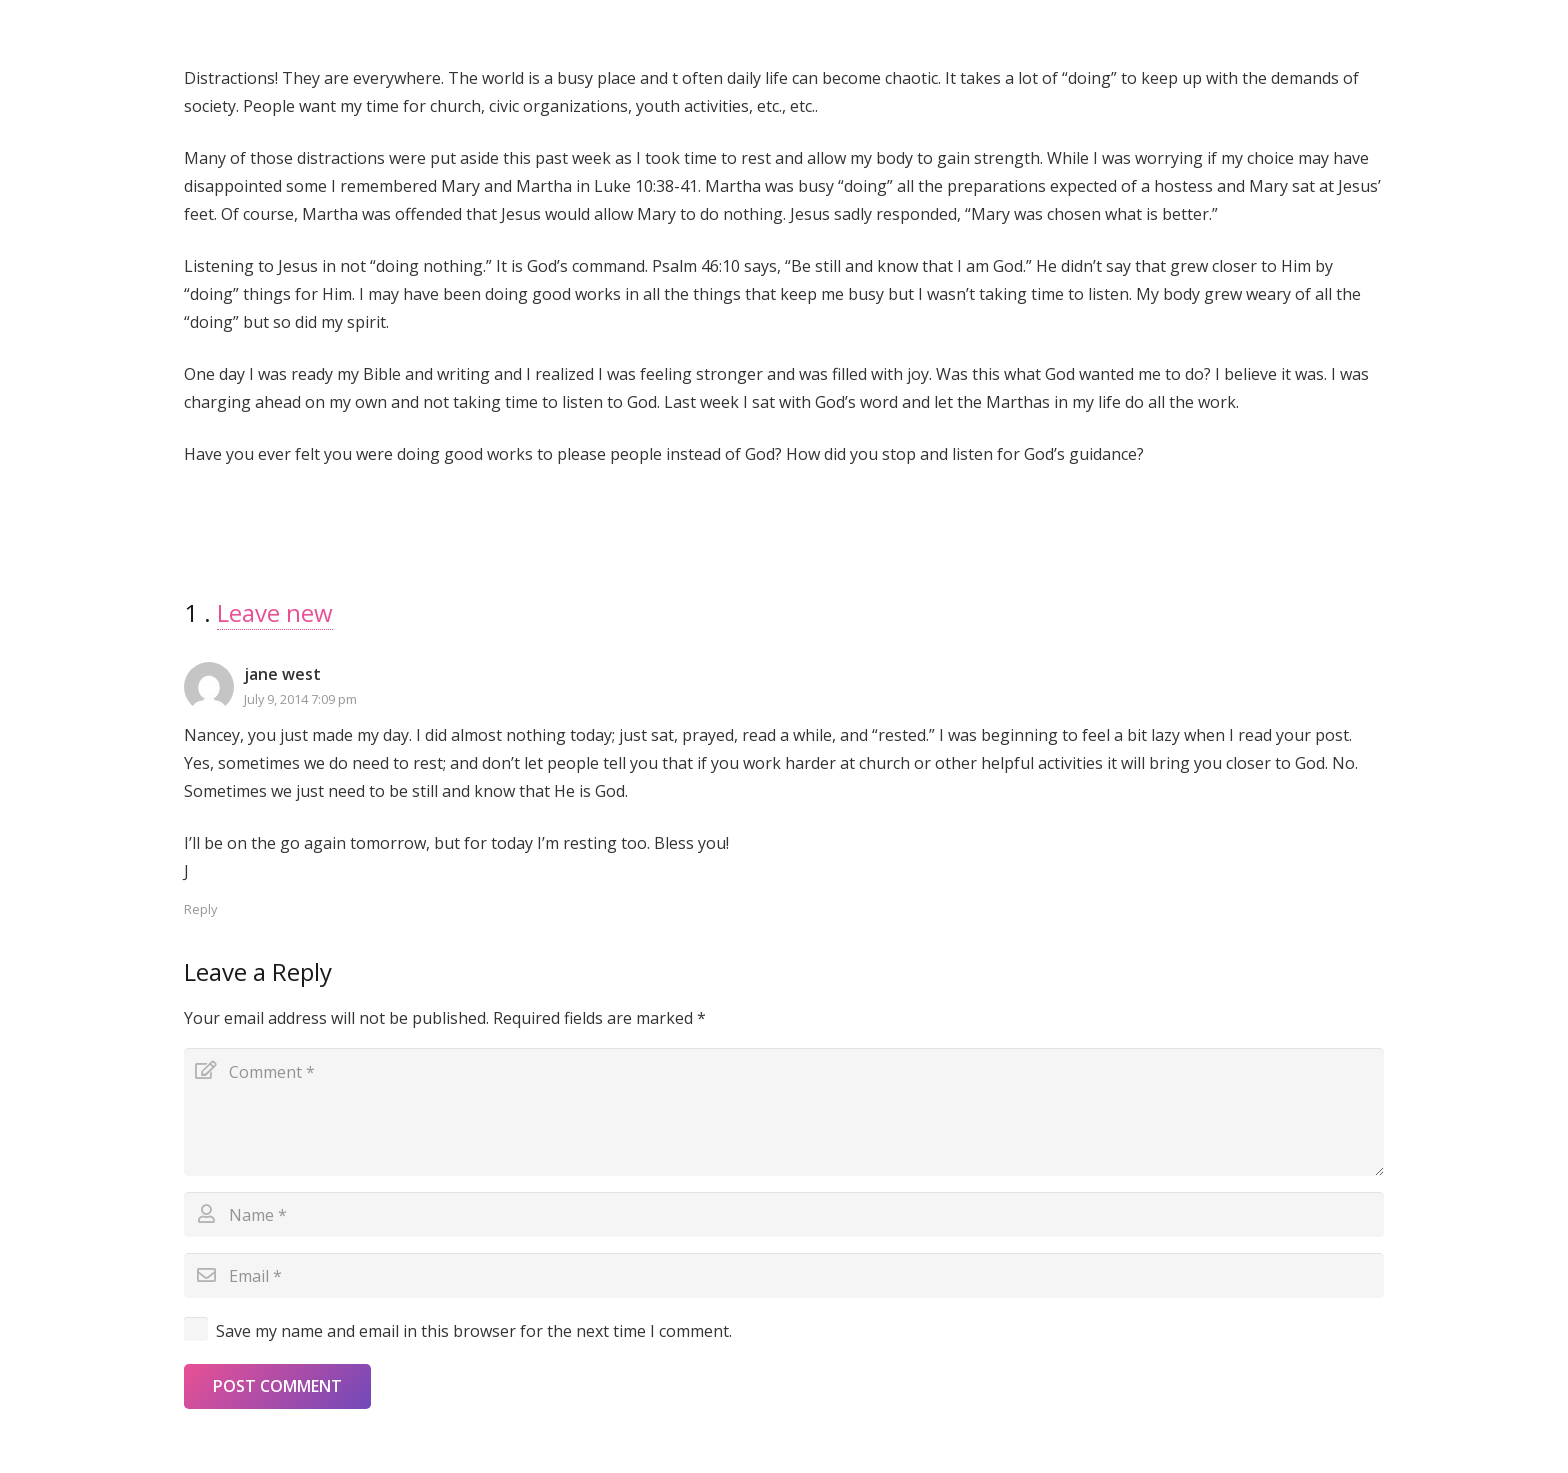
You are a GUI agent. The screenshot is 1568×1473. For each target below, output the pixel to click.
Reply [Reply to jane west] (200, 909)
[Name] (784, 1214)
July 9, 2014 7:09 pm (300, 699)
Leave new (275, 612)
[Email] (784, 1275)
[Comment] (784, 1112)
